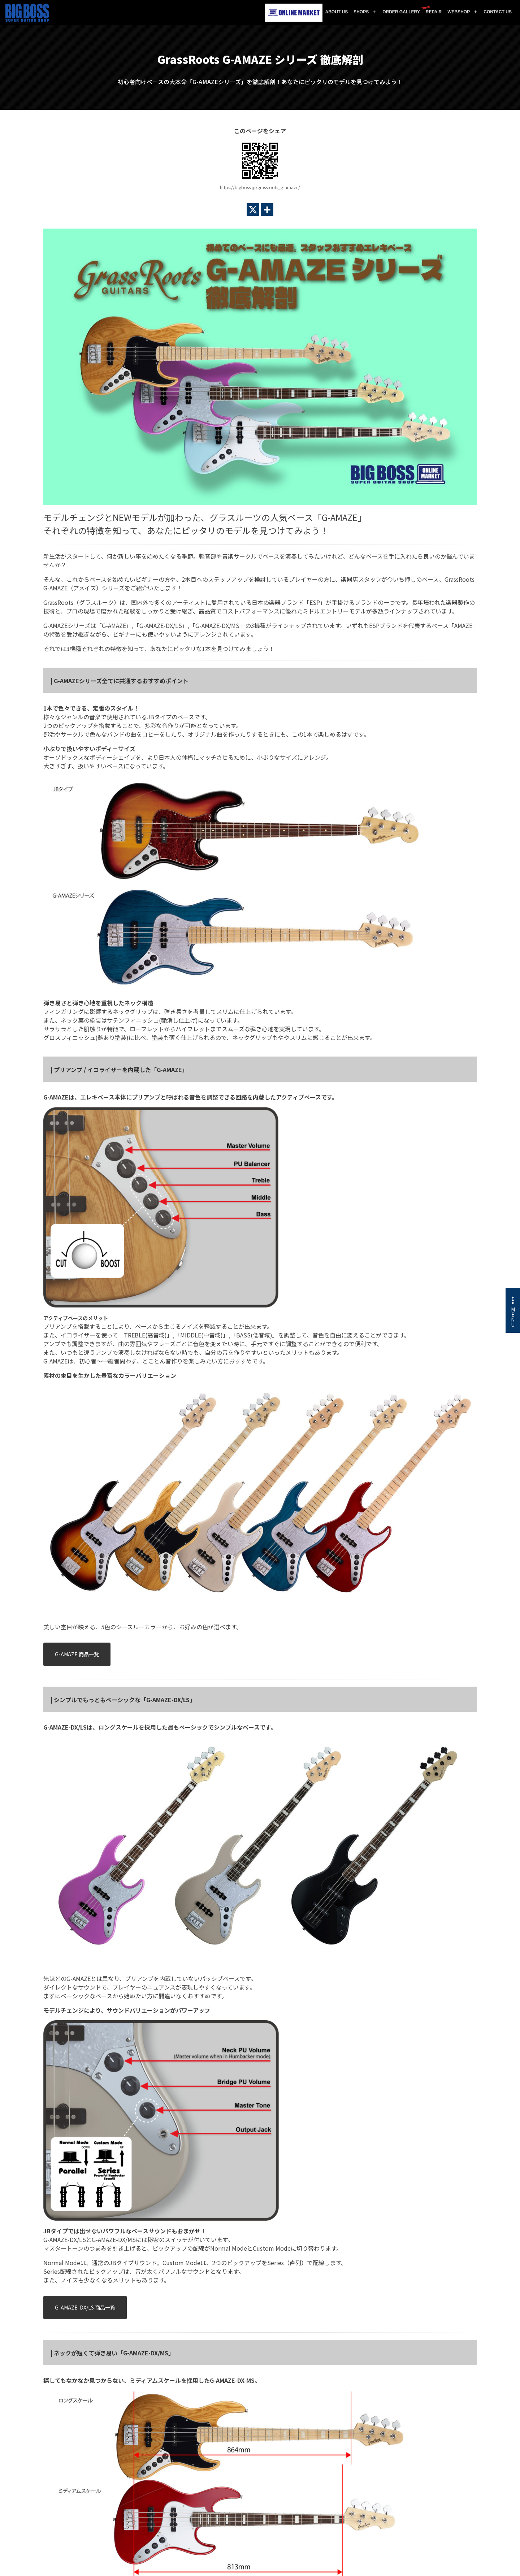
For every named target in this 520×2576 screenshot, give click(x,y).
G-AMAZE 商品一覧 (77, 1654)
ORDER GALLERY (401, 11)
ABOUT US (336, 11)
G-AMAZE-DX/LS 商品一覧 (85, 2307)
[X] (253, 209)
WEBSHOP (458, 11)
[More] (267, 209)
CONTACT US (498, 11)
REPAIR (432, 9)
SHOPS (361, 11)
